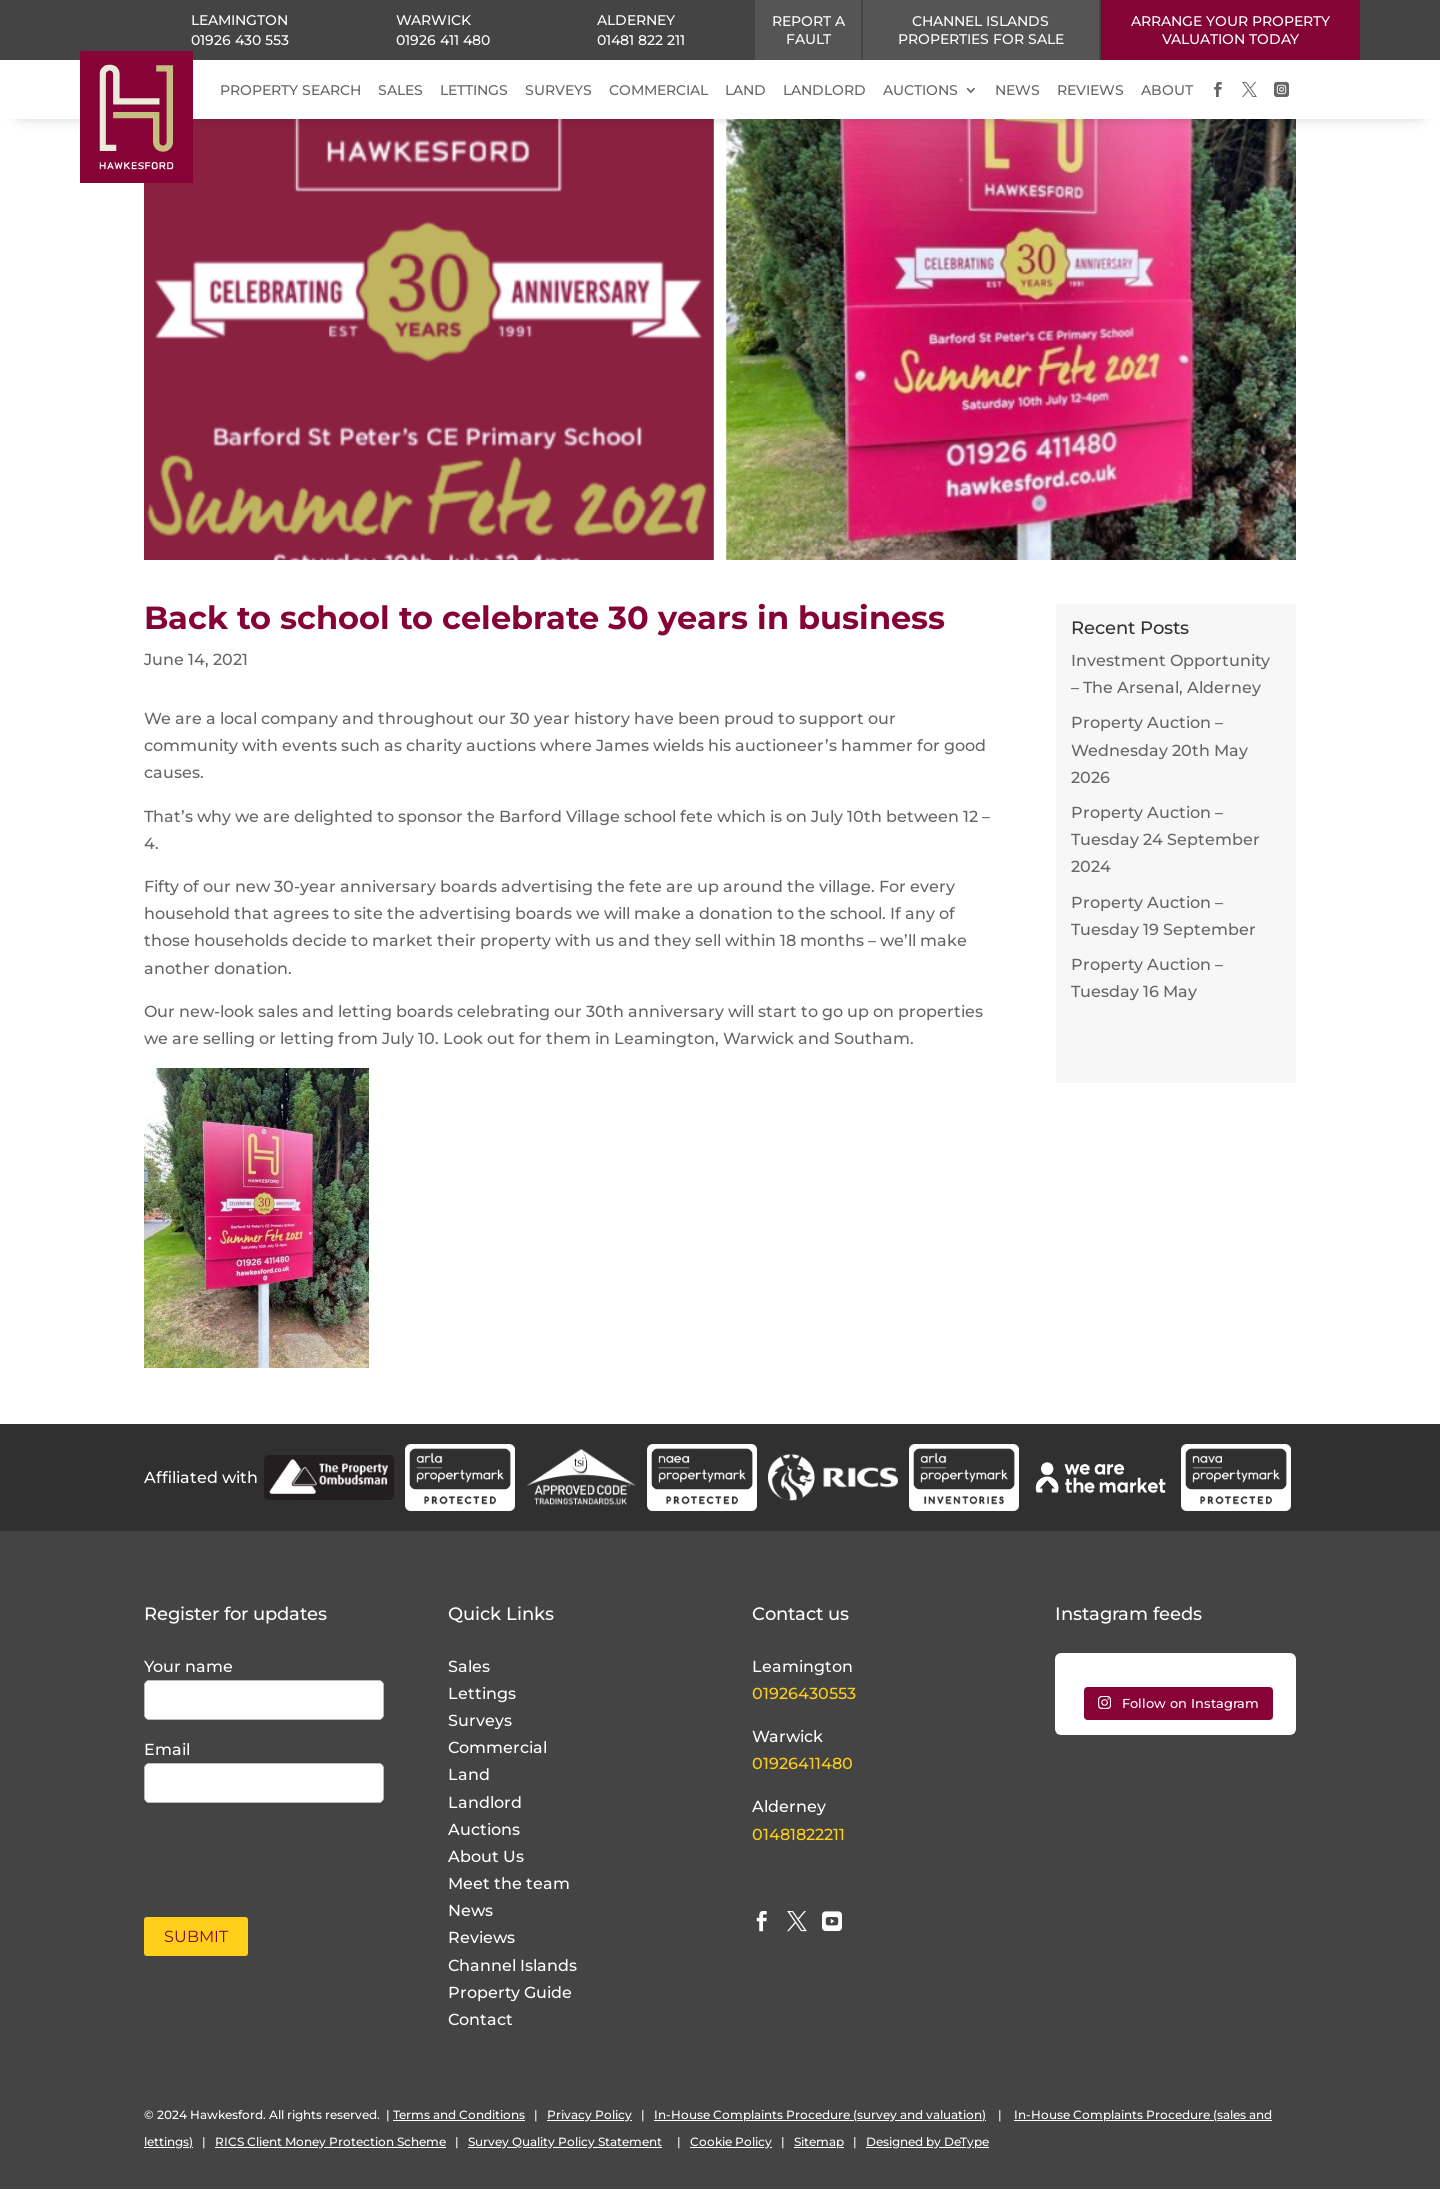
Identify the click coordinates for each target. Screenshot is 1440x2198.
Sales (469, 1675)
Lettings (482, 1702)
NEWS (1017, 90)
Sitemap (819, 2150)
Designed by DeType (927, 2150)
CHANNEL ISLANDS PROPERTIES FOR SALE (981, 30)
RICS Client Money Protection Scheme (330, 2150)
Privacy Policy (589, 2123)
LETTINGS (474, 90)
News (470, 1919)
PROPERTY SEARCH (290, 90)
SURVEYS (558, 90)
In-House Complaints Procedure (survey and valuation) (820, 2123)
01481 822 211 (641, 40)
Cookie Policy (731, 2150)
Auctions (484, 1838)
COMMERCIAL (658, 90)
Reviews (481, 1946)
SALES (400, 90)
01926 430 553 (240, 40)
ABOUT (1167, 90)
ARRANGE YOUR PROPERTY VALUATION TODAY (1230, 30)
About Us (486, 1865)
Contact (480, 2028)
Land (469, 1783)
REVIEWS (1090, 90)
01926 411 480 (443, 40)
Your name (188, 1675)
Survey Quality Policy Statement (565, 2150)
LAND (745, 90)
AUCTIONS (920, 90)
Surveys (480, 1729)
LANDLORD (824, 90)
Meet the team (509, 1892)
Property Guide (510, 2001)
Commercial (497, 1756)
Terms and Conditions (459, 2123)
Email (167, 1758)
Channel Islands (512, 1974)
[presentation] (261, 1858)
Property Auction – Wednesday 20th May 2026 (1159, 758)
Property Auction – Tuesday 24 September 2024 (1165, 848)
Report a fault (808, 30)
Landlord (485, 1811)
